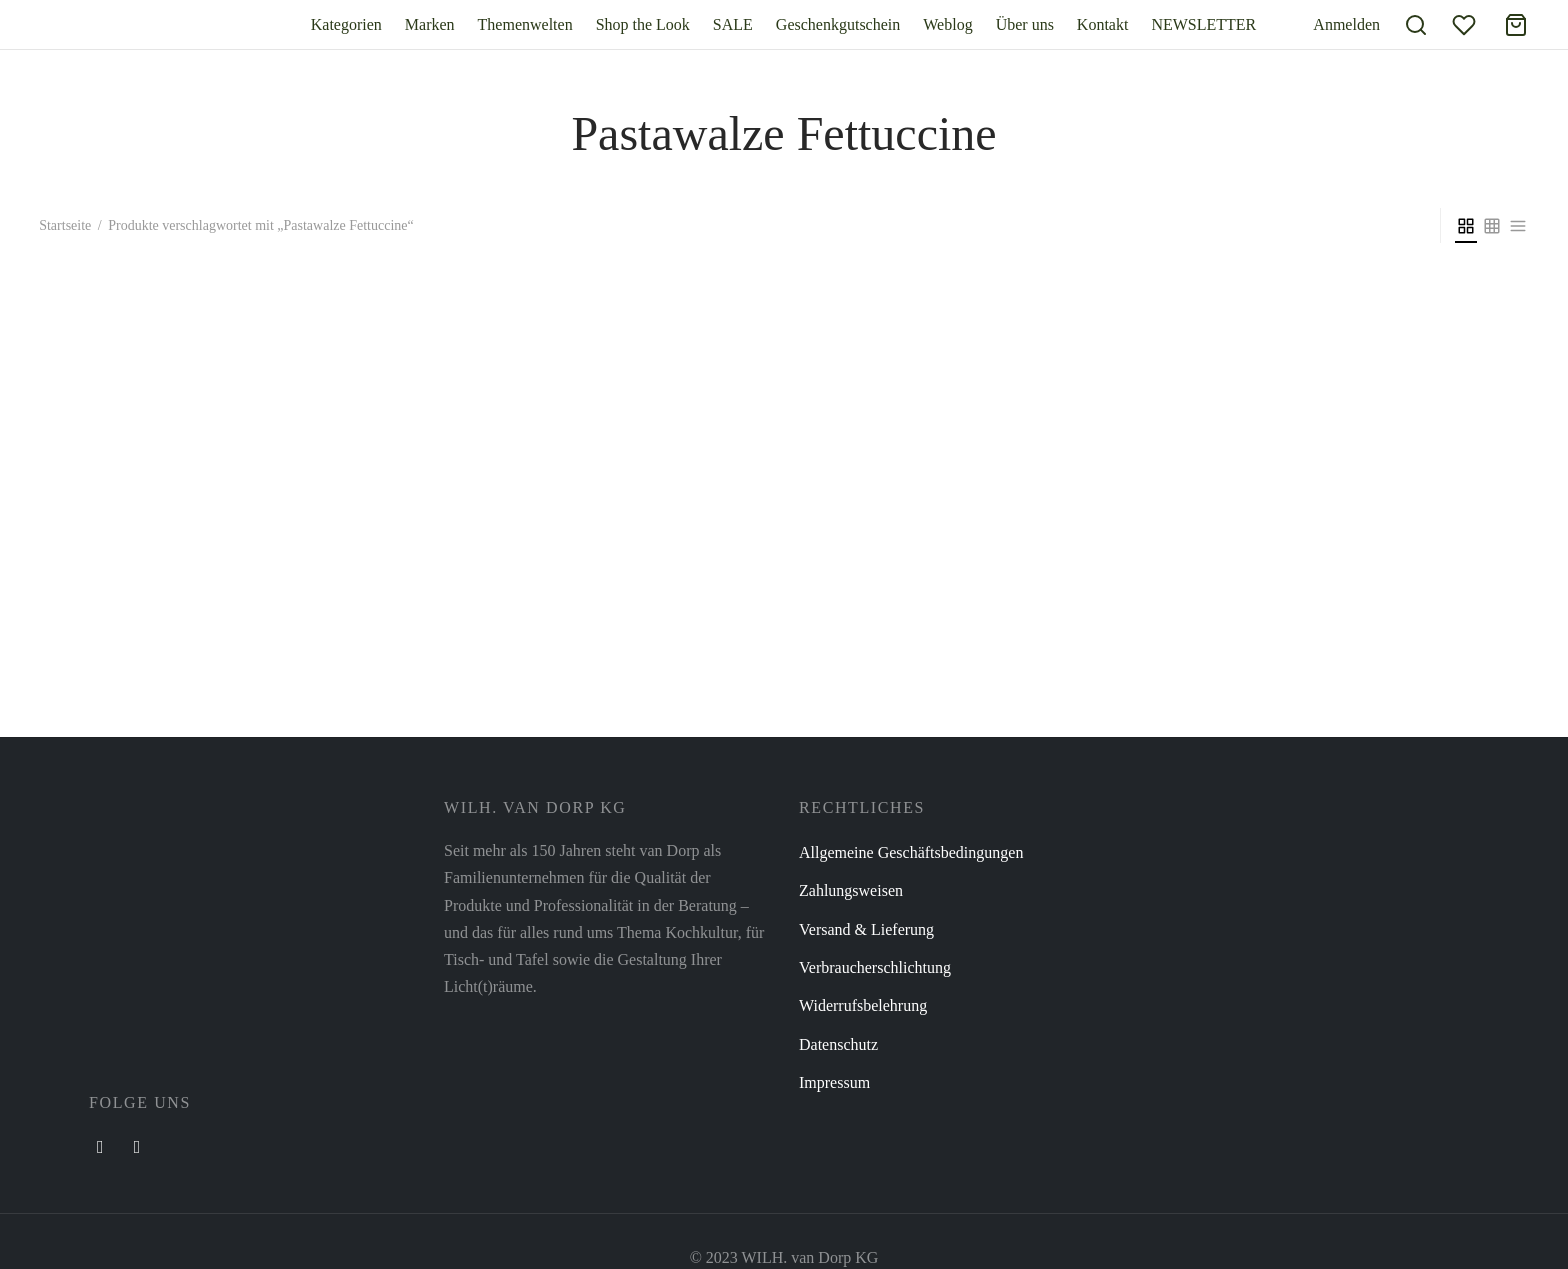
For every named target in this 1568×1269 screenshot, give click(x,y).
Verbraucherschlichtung (875, 967)
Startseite (65, 225)
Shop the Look (643, 24)
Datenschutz (838, 1044)
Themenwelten (525, 24)
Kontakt (1103, 24)
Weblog (947, 24)
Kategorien (346, 24)
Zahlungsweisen (851, 890)
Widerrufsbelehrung (863, 1005)
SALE (733, 24)
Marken (430, 24)
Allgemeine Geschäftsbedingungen (911, 852)
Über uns (1025, 24)
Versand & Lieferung (866, 929)
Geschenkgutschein (838, 24)
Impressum (834, 1082)
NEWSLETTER (1203, 24)
